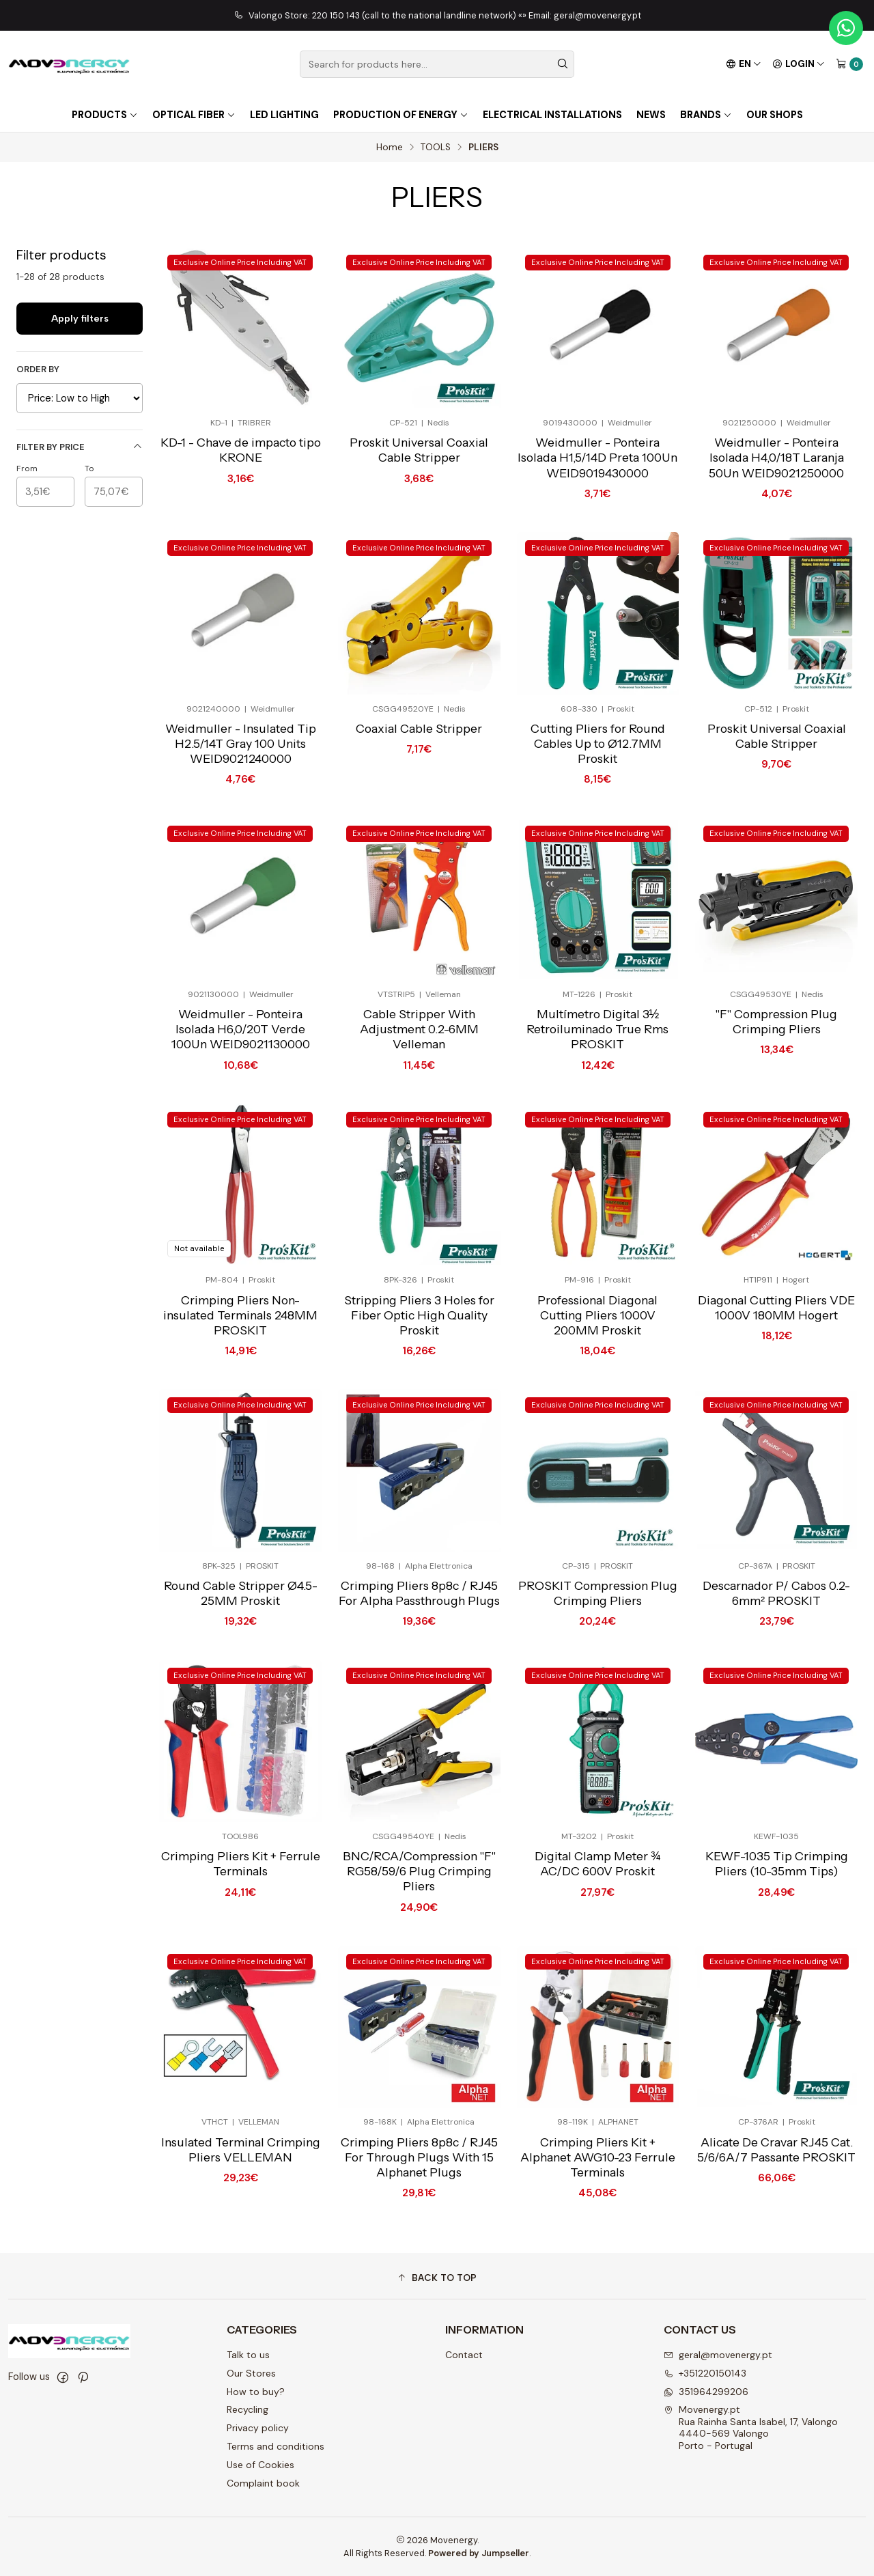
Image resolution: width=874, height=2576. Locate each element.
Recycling (247, 2409)
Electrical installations (552, 115)
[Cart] (849, 64)
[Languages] (743, 64)
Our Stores (251, 2373)
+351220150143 (705, 2373)
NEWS (651, 115)
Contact (464, 2355)
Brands (706, 115)
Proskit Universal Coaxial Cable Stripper (419, 449)
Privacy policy (258, 2428)
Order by (37, 369)
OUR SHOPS (774, 115)
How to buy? (256, 2391)
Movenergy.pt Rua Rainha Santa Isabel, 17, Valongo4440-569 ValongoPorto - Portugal (751, 2427)
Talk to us (248, 2355)
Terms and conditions (275, 2446)
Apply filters (80, 318)
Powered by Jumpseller (478, 2553)
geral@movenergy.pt (718, 2355)
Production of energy (400, 115)
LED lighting (284, 115)
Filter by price (79, 447)
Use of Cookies (260, 2465)
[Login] (798, 64)
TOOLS (436, 147)
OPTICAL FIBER (194, 115)
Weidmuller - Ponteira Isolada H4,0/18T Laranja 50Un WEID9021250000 (776, 457)
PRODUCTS (105, 115)
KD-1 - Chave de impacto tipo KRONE (240, 449)
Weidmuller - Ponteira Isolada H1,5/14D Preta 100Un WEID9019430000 (597, 457)
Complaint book (263, 2483)
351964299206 (706, 2391)
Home (389, 147)
